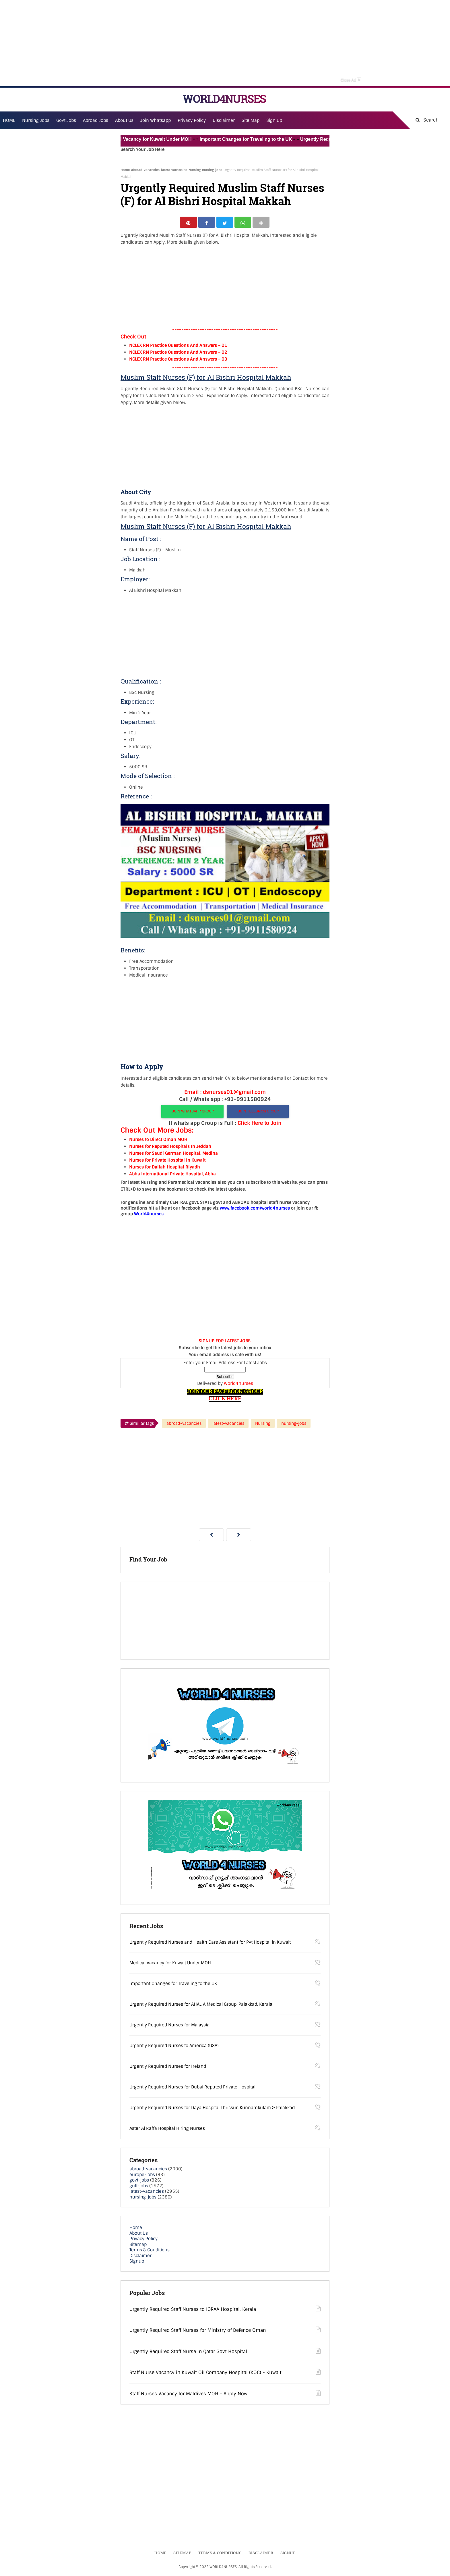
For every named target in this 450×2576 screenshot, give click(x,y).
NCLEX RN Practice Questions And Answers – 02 (178, 354)
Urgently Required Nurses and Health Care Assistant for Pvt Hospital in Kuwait (210, 1944)
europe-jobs (142, 2176)
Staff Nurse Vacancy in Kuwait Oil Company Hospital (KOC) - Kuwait (205, 2374)
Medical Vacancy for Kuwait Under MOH (164, 139)
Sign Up (274, 120)
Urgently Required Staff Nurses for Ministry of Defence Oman (197, 2332)
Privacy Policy (143, 2241)
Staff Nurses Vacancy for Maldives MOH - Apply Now (188, 2395)
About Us (138, 2235)
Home (125, 170)
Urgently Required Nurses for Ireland (167, 2068)
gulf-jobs (138, 2187)
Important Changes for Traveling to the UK (262, 139)
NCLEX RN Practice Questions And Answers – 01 (178, 347)
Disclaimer (224, 120)
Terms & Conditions (149, 2252)
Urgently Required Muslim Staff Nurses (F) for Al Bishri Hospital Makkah (222, 194)
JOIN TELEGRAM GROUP (258, 1113)
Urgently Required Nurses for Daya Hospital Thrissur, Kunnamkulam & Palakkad (212, 2110)
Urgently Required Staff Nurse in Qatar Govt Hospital (188, 2353)
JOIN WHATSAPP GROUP (192, 1113)
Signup (136, 2263)
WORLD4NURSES (224, 99)
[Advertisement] (225, 43)
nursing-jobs (212, 170)
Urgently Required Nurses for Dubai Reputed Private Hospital (192, 2089)
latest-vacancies (174, 170)
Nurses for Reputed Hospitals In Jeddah (170, 1148)
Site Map (250, 120)
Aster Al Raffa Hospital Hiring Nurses (167, 2130)
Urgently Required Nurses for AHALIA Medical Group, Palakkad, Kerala (200, 2006)
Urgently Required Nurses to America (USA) (174, 2048)
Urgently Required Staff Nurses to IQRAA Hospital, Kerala (192, 2311)
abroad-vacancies (145, 170)
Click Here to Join (260, 1124)
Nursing (195, 170)
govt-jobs (139, 2182)
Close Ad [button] (351, 79)
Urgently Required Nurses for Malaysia (169, 2027)
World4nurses (238, 1385)
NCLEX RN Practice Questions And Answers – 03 (178, 361)
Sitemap (138, 2246)
